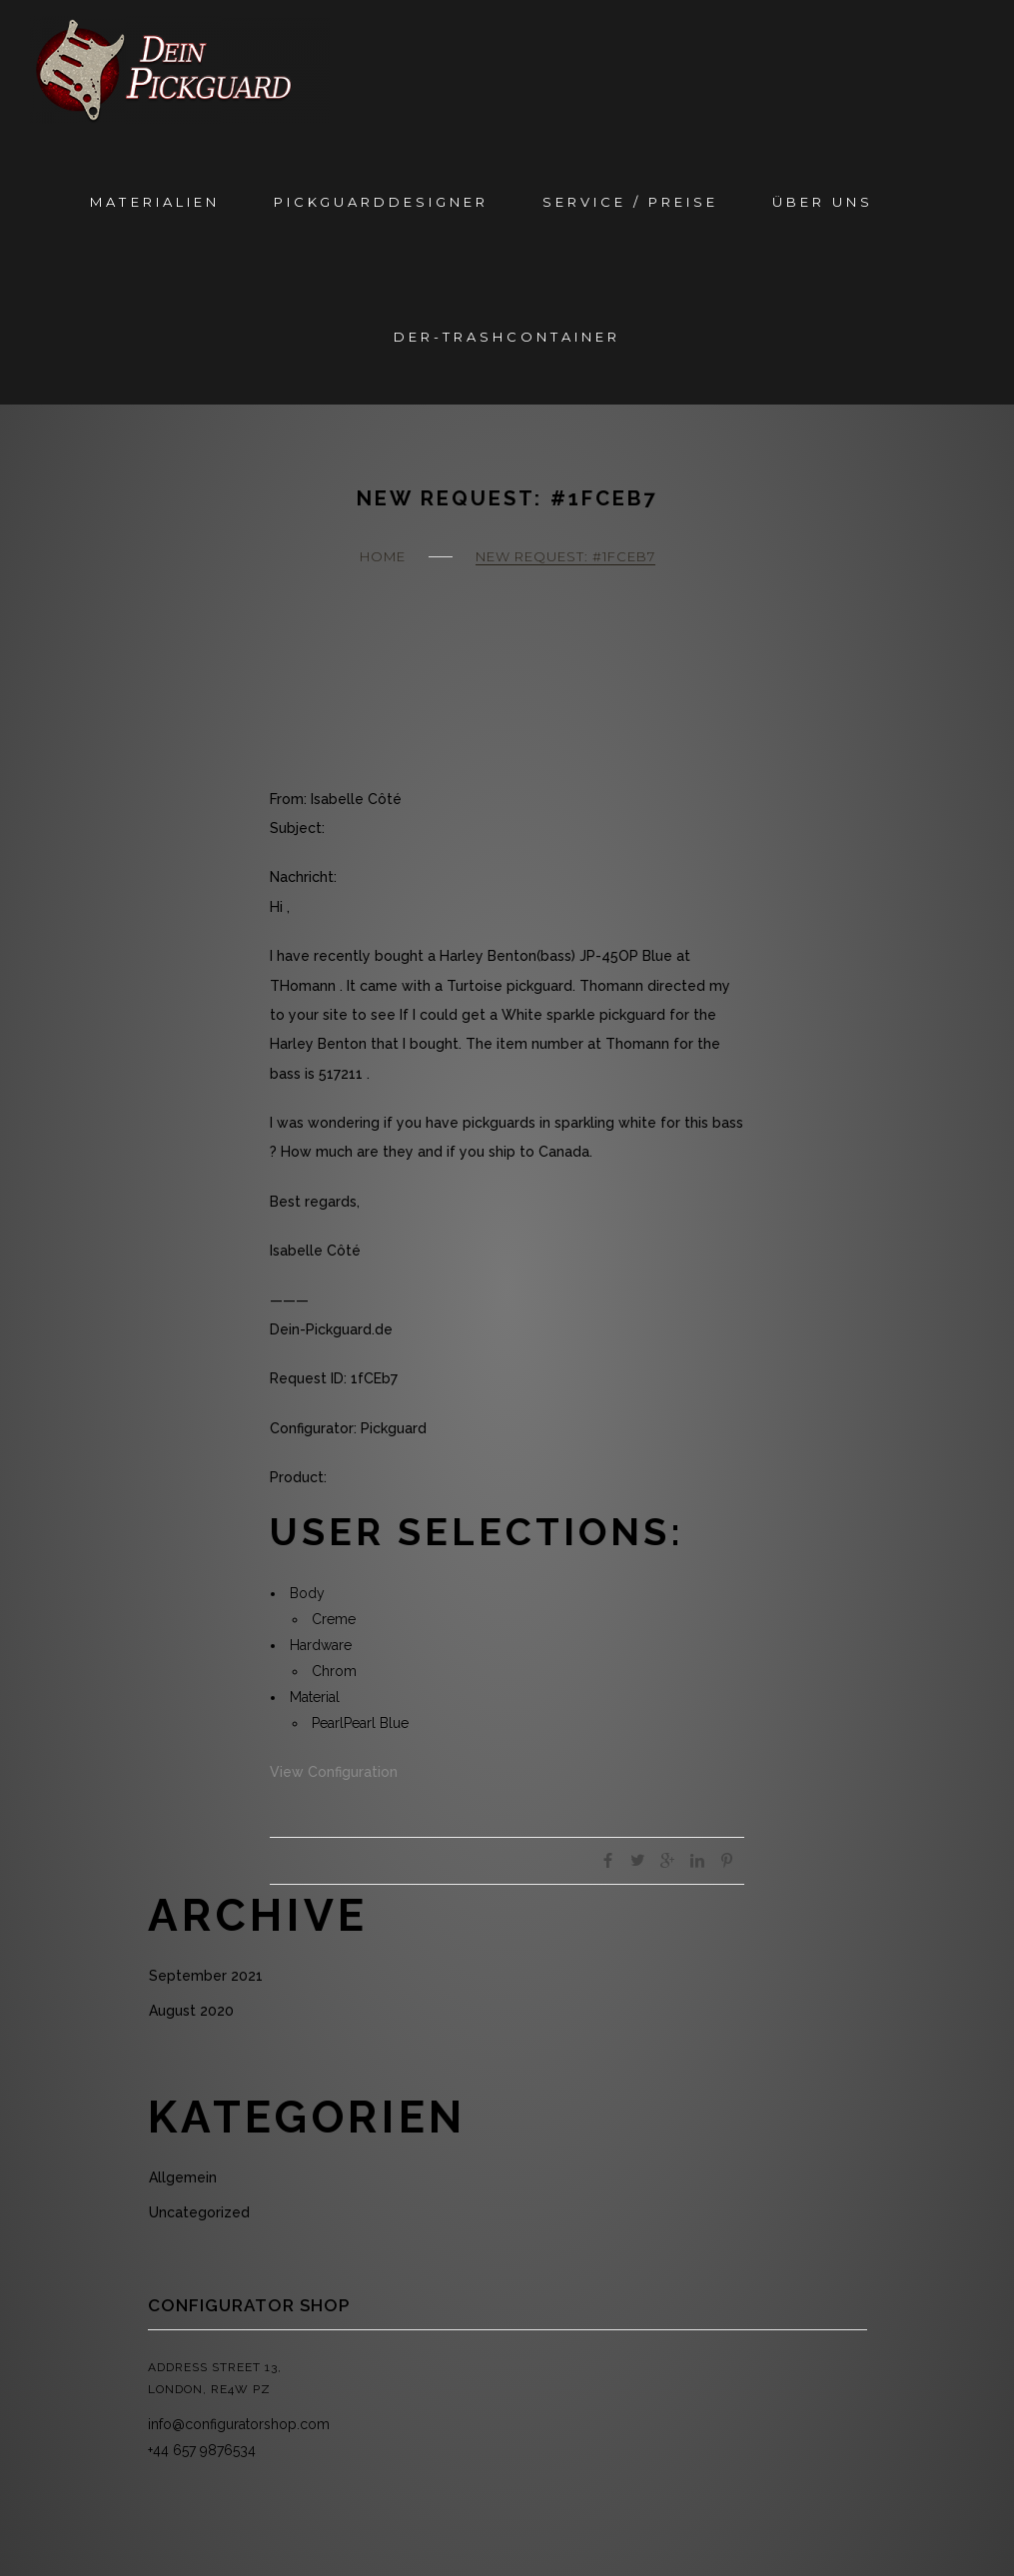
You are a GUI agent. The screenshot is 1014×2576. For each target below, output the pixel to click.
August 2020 (191, 2011)
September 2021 (206, 1976)
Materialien (154, 202)
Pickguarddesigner (381, 202)
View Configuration (334, 1772)
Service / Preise (630, 202)
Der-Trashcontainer (507, 337)
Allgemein (183, 2177)
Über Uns (822, 202)
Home (383, 556)
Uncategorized (199, 2212)
